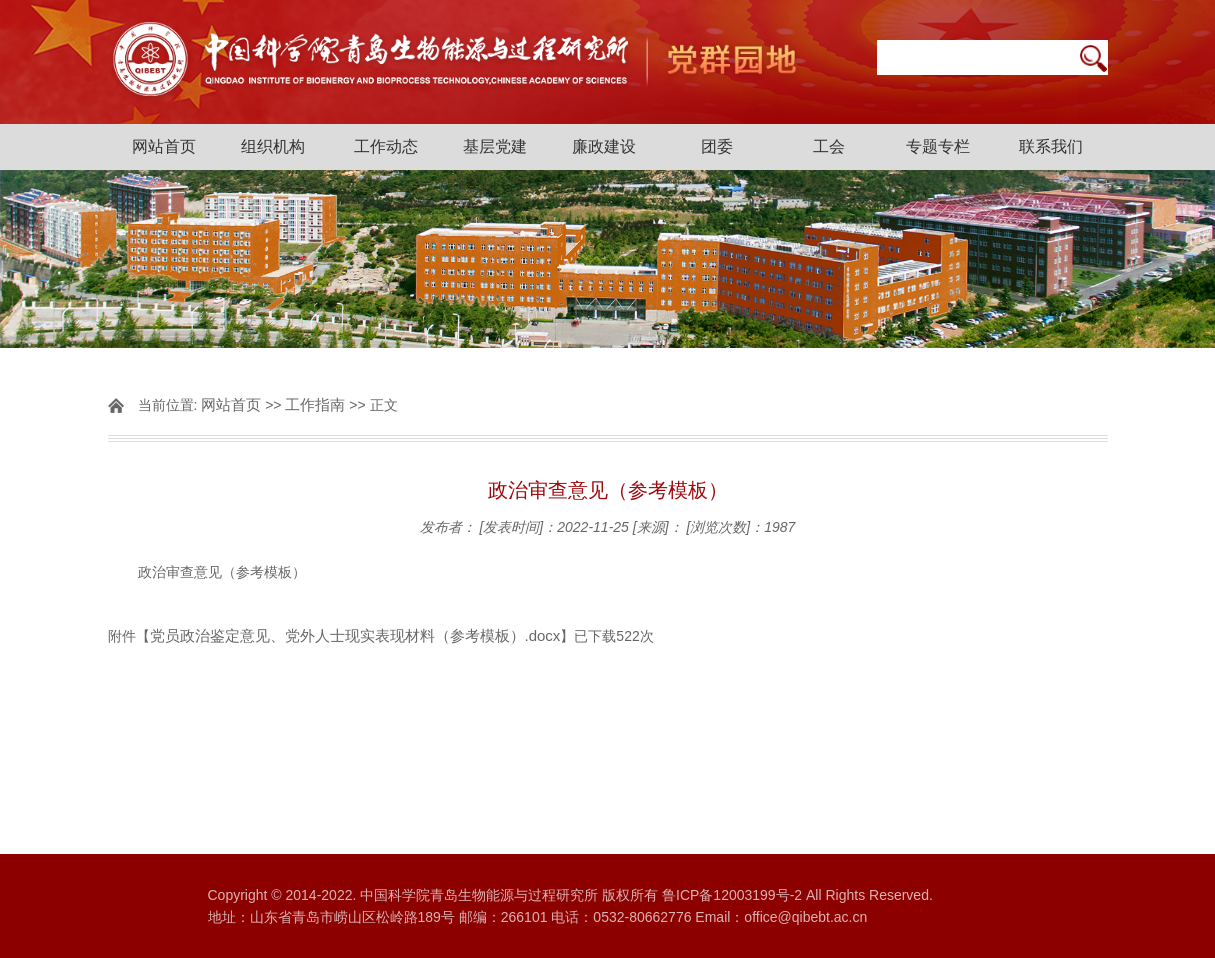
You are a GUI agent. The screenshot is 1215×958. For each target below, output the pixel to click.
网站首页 (164, 146)
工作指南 (315, 404)
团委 (717, 146)
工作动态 (386, 146)
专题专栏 (938, 146)
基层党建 (495, 146)
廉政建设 (604, 146)
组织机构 (273, 146)
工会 (829, 146)
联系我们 (1051, 146)
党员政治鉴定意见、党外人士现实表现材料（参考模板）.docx (355, 635)
